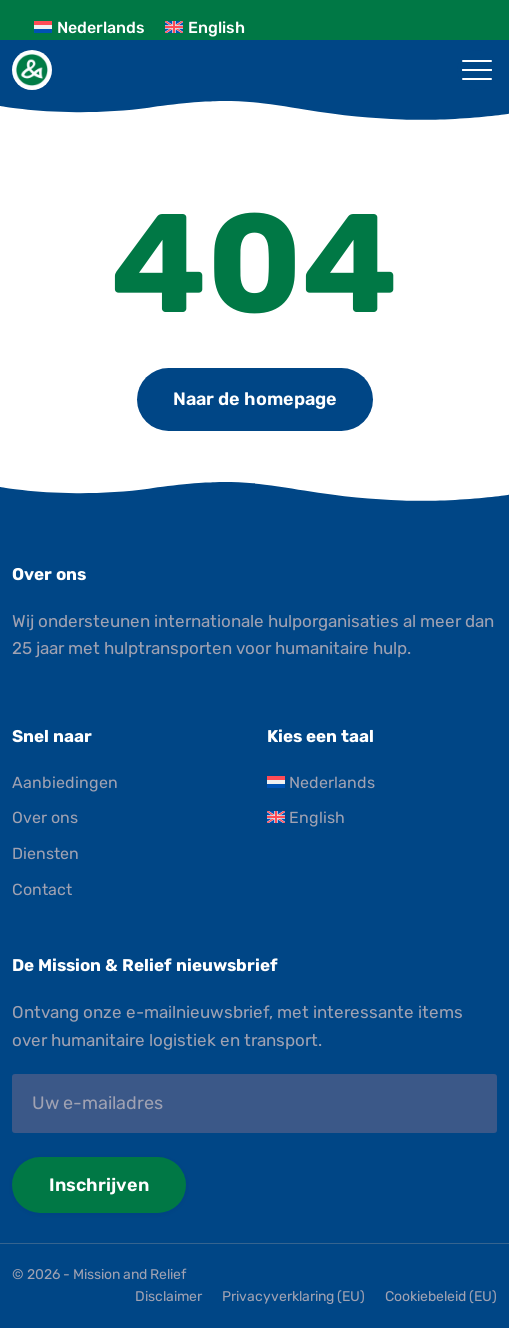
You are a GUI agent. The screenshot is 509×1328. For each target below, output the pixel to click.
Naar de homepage (255, 399)
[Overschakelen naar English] (205, 28)
